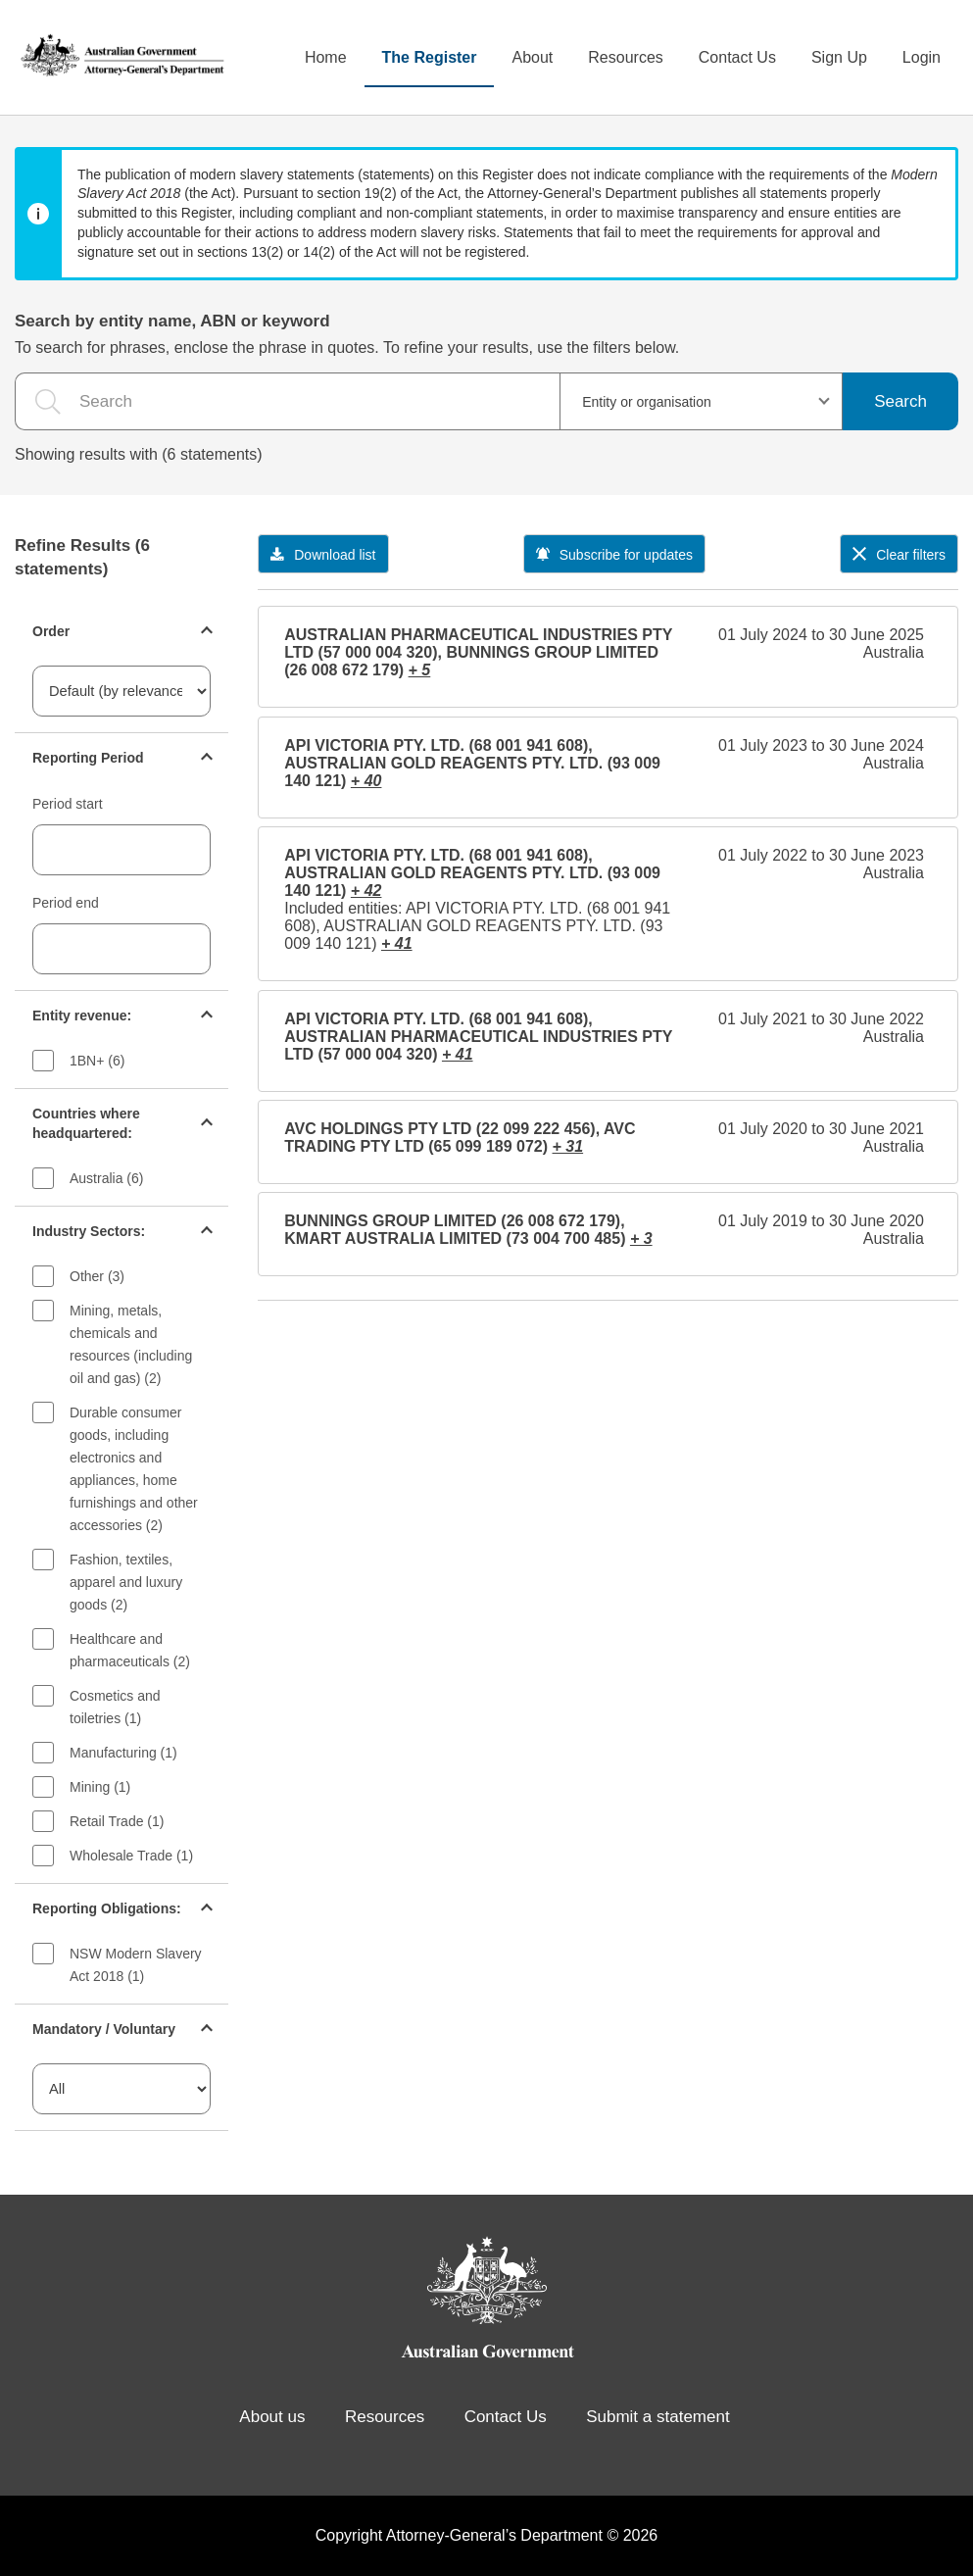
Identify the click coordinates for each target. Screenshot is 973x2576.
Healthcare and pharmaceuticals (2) (130, 1650)
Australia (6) (106, 1178)
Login (921, 57)
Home (326, 57)
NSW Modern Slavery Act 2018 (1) (136, 1965)
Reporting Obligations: (106, 1908)
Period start (67, 804)
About (532, 57)
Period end (65, 903)
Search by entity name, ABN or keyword (172, 321)
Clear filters (899, 555)
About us (272, 2416)
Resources (625, 57)
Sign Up (839, 57)
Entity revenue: (81, 1015)
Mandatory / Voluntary (103, 2029)
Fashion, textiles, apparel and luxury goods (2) (126, 1582)
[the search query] (287, 401)
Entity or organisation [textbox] (646, 402)
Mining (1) (100, 1787)
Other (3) (97, 1276)
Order (51, 631)
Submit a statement (657, 2416)
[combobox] (701, 401)
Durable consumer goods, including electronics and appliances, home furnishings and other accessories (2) (134, 1469)
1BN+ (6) (97, 1060)
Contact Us (737, 57)
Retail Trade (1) (117, 1821)
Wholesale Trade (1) (131, 1855)
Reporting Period (88, 758)
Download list (322, 555)
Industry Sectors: (88, 1231)
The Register (429, 57)
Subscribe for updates (614, 555)
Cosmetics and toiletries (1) (115, 1707)
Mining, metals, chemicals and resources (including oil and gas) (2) (131, 1344)
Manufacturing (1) (123, 1752)
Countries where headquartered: (86, 1123)
